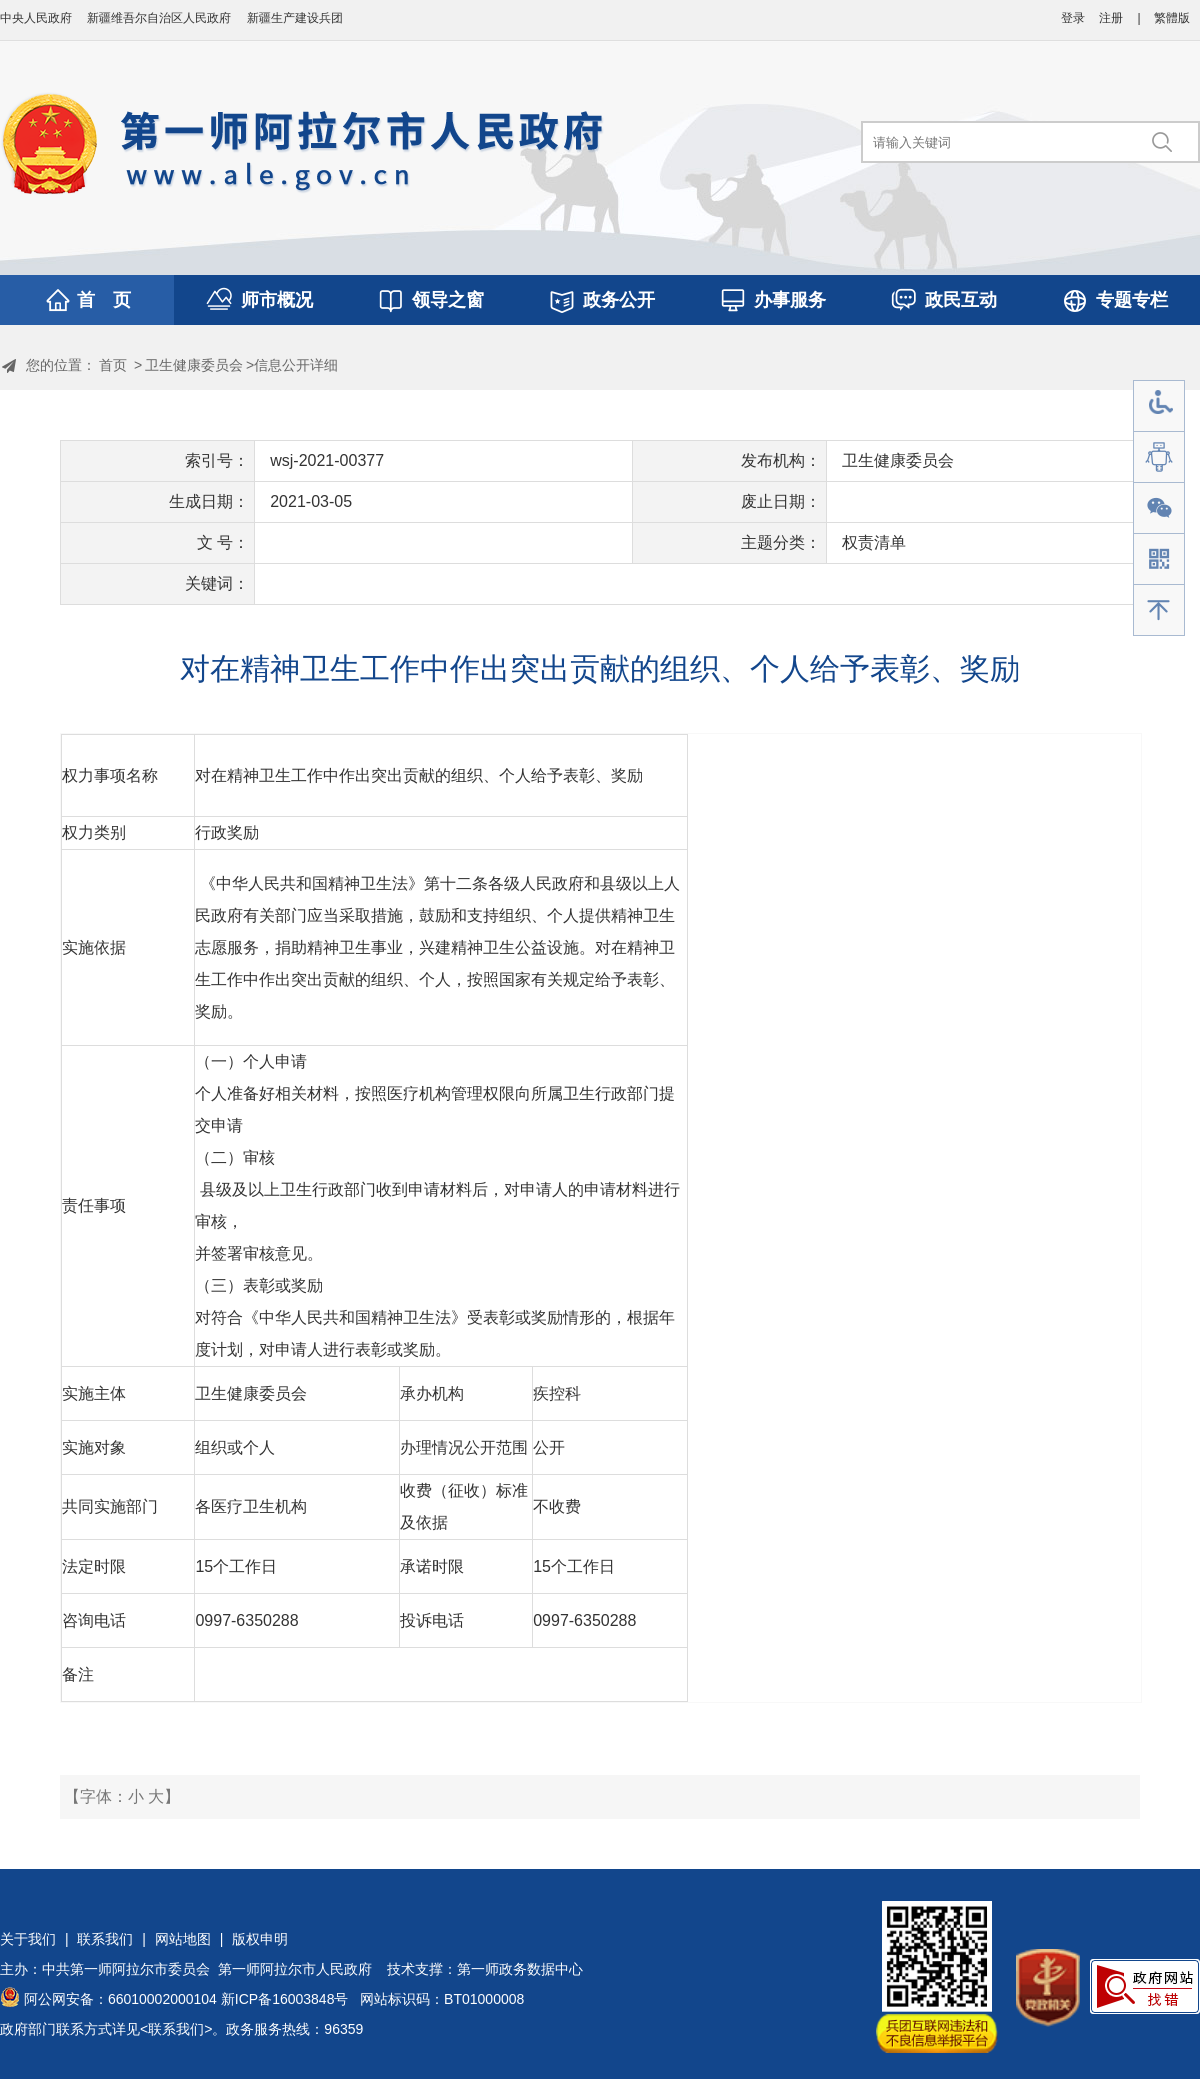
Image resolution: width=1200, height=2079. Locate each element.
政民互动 (961, 300)
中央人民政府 (36, 18)
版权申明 (260, 1939)
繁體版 (1172, 18)
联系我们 (105, 1939)
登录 (1073, 18)
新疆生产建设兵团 (295, 18)
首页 (113, 365)
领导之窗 (448, 300)
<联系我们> (176, 2029)
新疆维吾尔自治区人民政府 (159, 18)
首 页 (104, 300)
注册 (1111, 18)
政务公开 (619, 300)
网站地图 (183, 1939)
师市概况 (277, 300)
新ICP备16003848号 (285, 1999)
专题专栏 (1132, 300)
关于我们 (28, 1939)
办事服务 (790, 300)
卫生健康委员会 (194, 365)
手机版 (1159, 559)
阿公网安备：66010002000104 (120, 1999)
